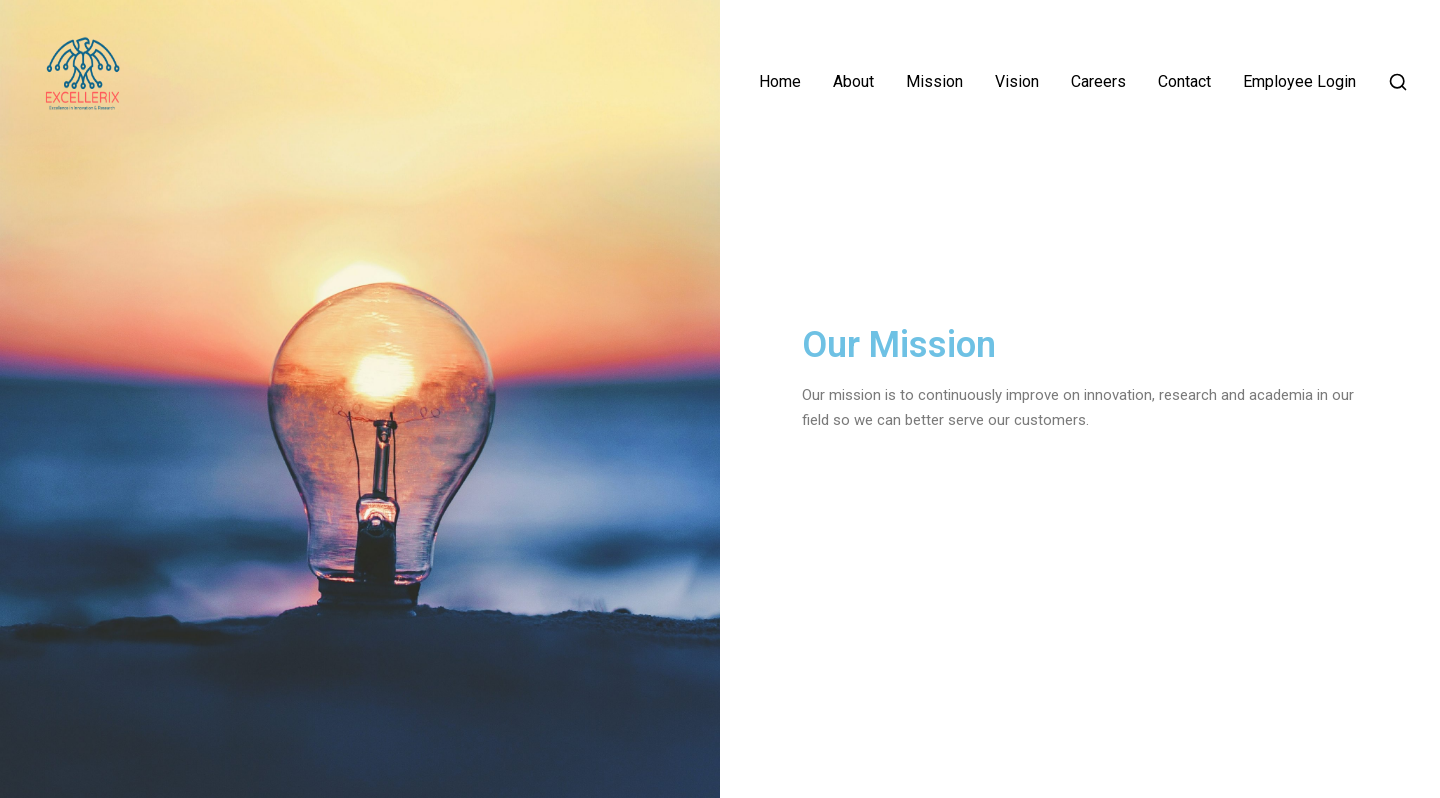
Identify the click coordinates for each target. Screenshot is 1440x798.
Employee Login (1299, 82)
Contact (1184, 82)
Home (780, 82)
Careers (1098, 82)
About (853, 82)
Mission (934, 82)
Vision (1017, 82)
